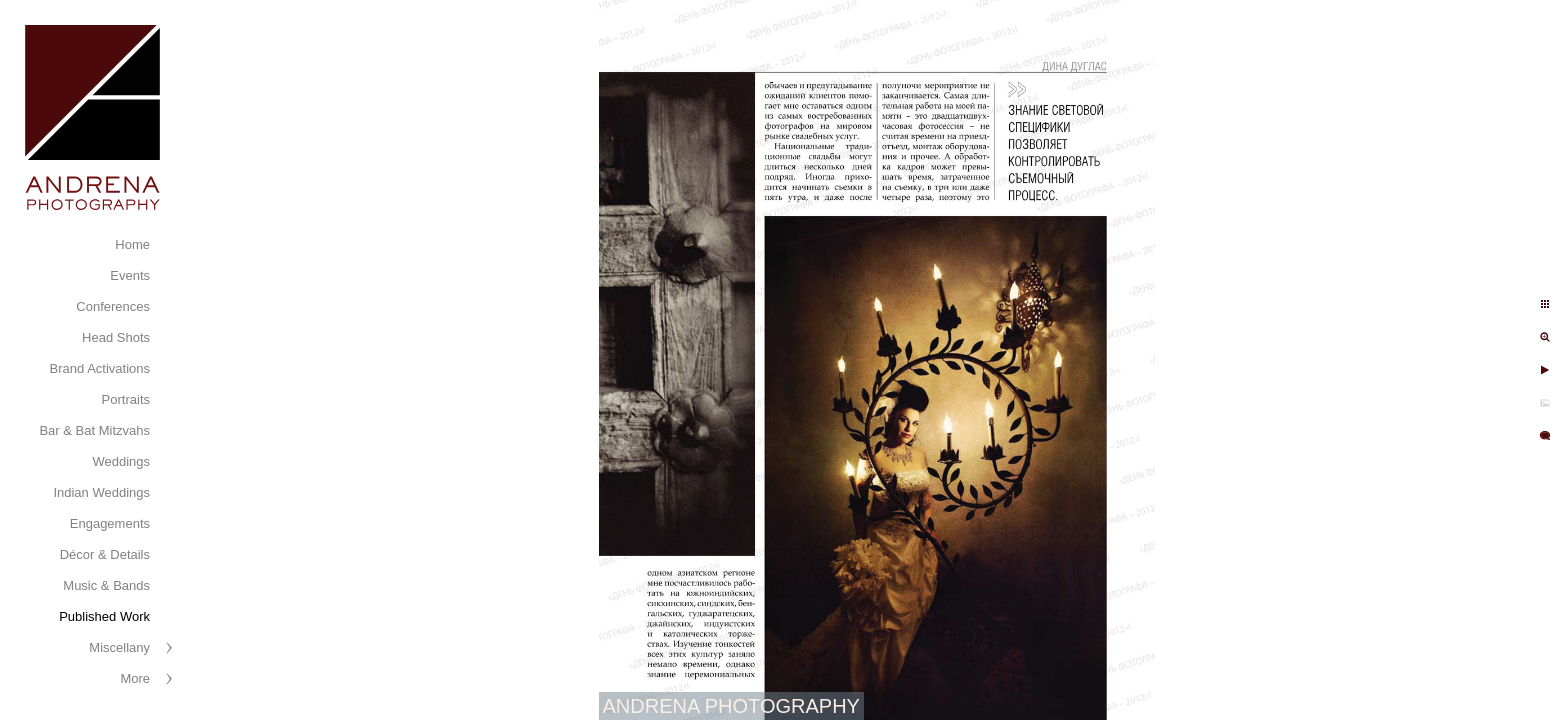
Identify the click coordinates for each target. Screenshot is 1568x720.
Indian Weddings (101, 492)
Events (130, 275)
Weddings (121, 461)
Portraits (126, 399)
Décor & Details (105, 554)
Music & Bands (106, 585)
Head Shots (116, 337)
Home (132, 244)
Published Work (104, 616)
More (135, 678)
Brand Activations (100, 368)
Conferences (113, 306)
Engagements (110, 523)
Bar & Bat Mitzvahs (94, 430)
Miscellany (119, 647)
